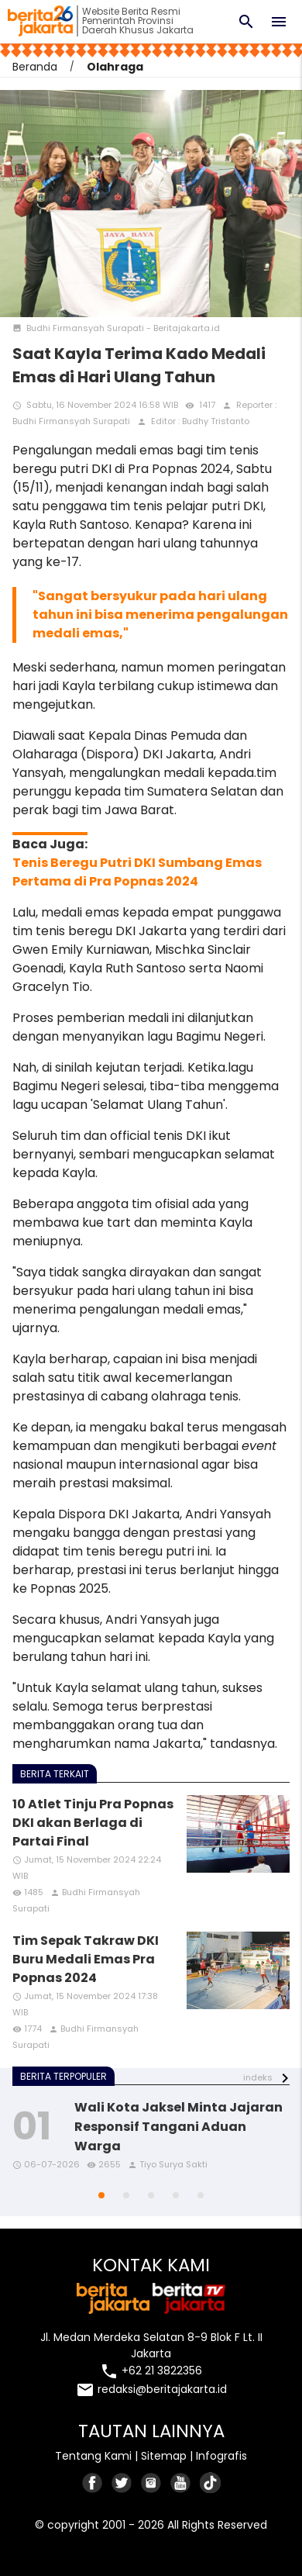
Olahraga (115, 66)
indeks (258, 2077)
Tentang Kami (93, 2456)
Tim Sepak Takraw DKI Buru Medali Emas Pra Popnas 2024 (85, 1959)
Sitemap (164, 2456)
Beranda (34, 66)
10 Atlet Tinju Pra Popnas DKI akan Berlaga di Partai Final (92, 1822)
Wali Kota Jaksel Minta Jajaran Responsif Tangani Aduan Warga (178, 2126)
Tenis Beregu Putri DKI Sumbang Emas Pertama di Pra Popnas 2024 (137, 872)
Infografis (221, 2456)
